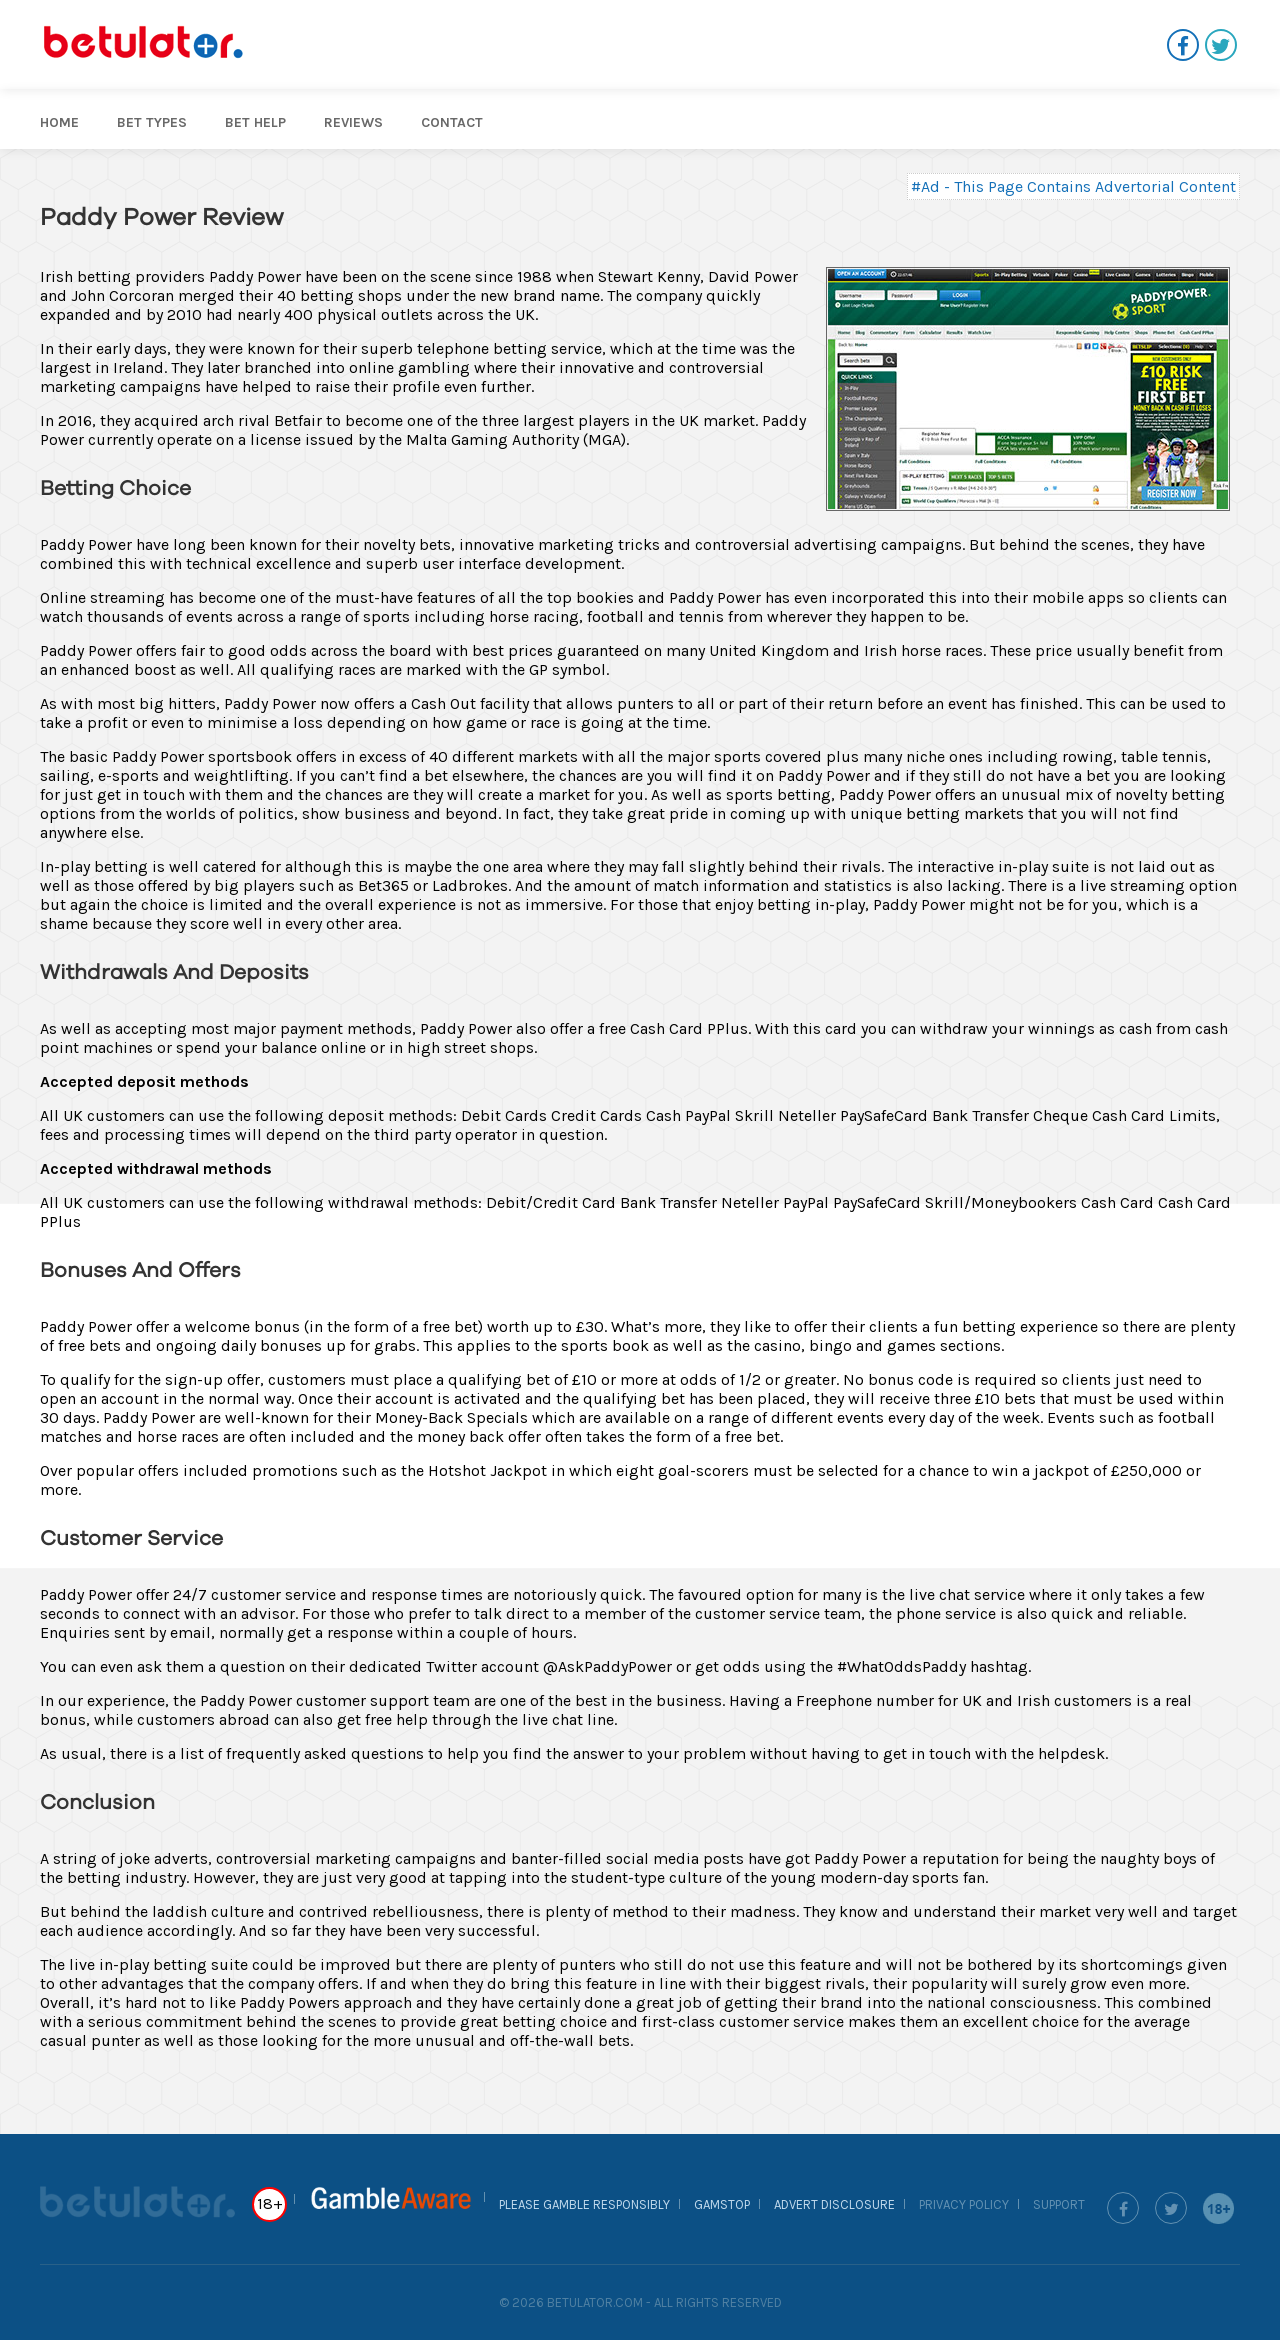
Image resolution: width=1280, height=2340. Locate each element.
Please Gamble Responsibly (584, 2204)
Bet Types (152, 122)
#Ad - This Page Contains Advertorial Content (1073, 186)
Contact (452, 122)
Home (59, 122)
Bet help (255, 122)
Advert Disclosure (834, 2204)
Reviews (353, 122)
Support (1059, 2204)
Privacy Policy (964, 2204)
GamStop (722, 2204)
